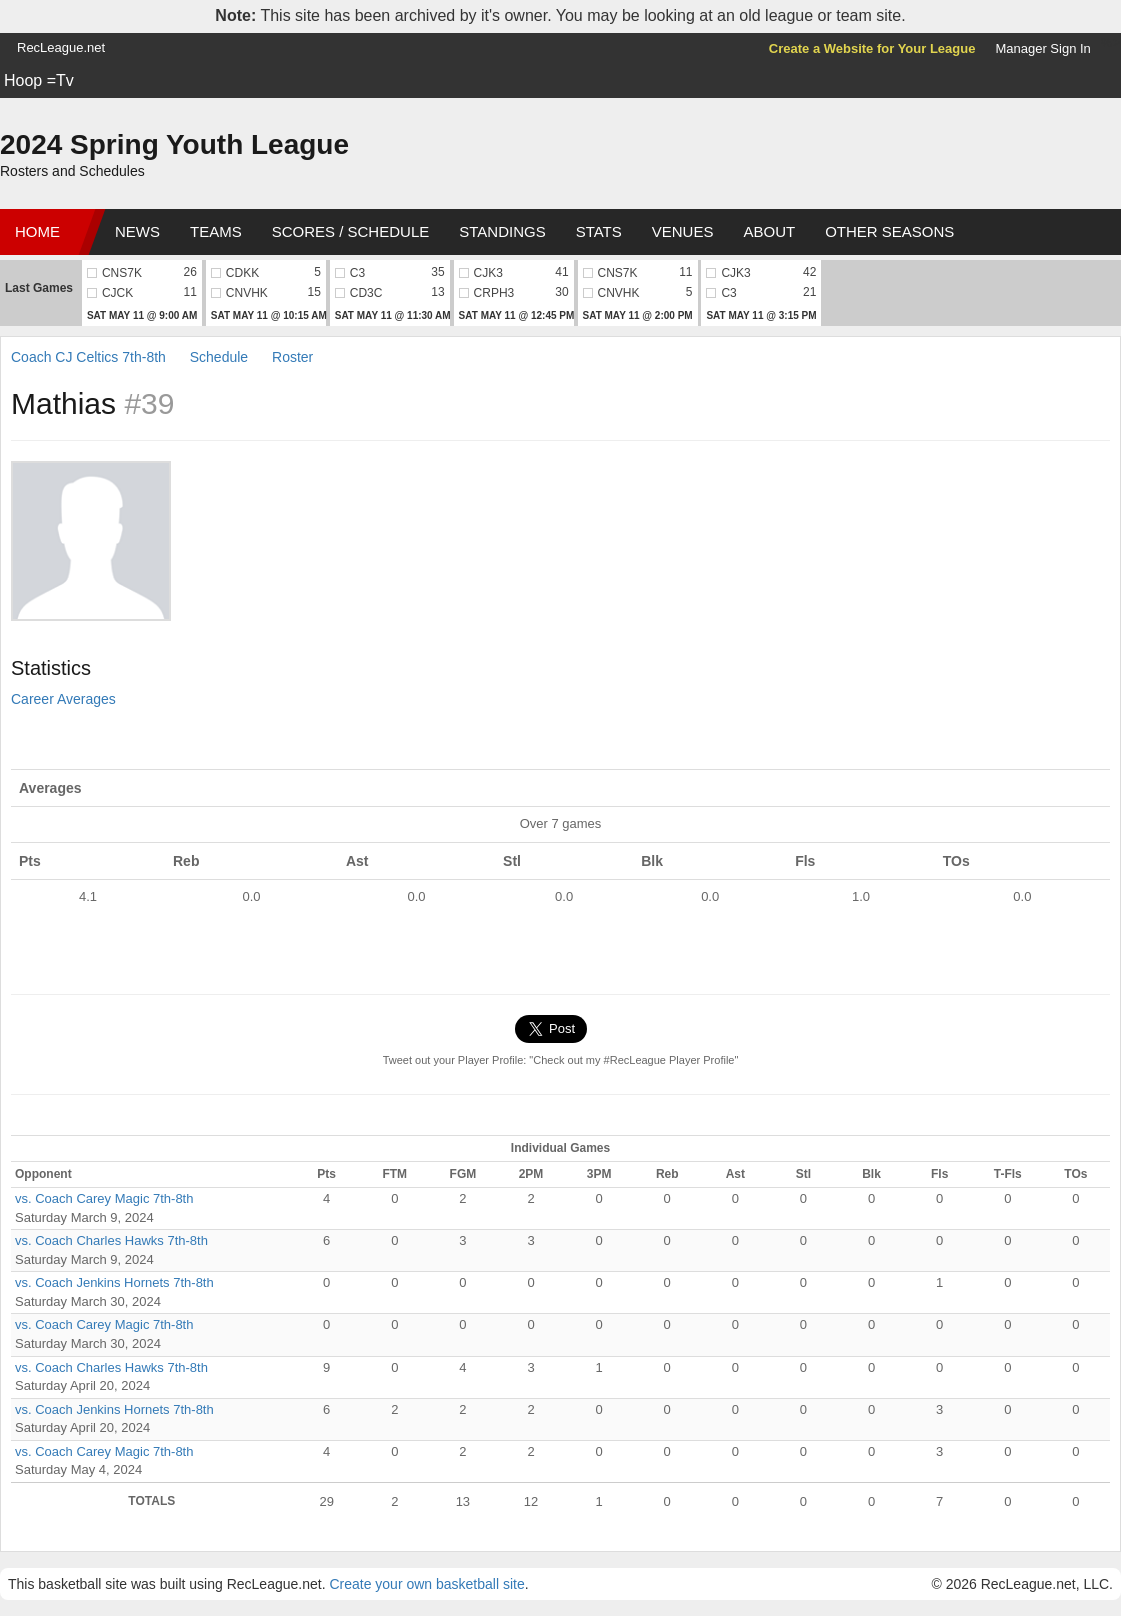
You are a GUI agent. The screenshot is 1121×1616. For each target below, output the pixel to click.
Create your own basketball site (426, 1584)
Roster (292, 357)
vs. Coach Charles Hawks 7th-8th (111, 1240)
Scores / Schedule (351, 231)
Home (37, 231)
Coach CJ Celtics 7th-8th (88, 357)
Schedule (219, 357)
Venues (683, 231)
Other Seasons (889, 231)
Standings (502, 231)
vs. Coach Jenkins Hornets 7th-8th (114, 1282)
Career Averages (63, 699)
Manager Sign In (1042, 48)
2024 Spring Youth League (174, 144)
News (137, 231)
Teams (216, 231)
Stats (599, 231)
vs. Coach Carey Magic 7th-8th (104, 1198)
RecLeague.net (61, 47)
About (769, 231)
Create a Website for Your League (872, 48)
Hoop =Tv (39, 80)
